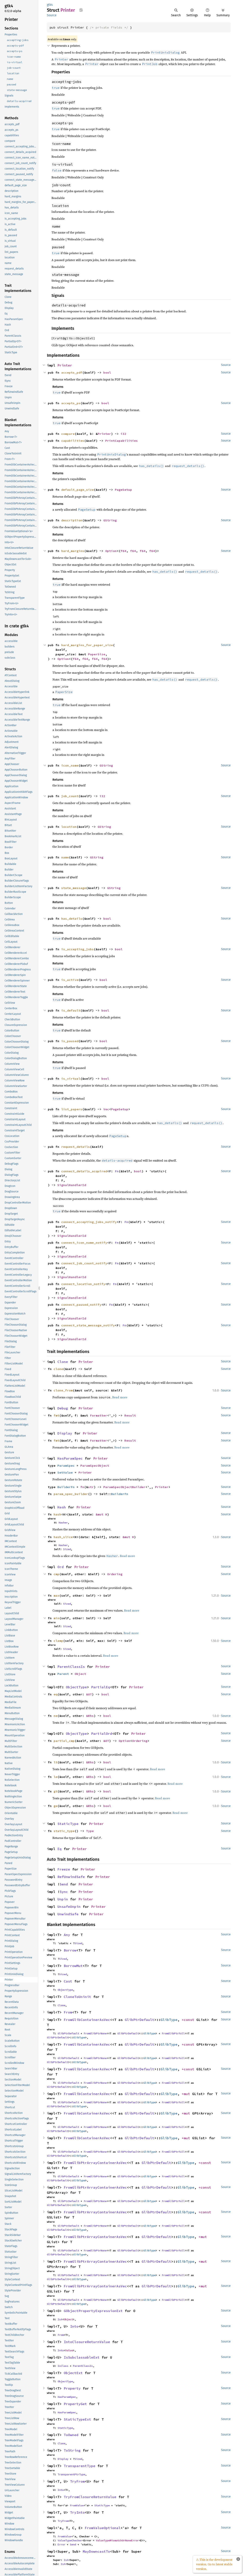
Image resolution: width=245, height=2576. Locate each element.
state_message (73, 888)
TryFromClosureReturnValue (90, 2497)
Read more (119, 1397)
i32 (123, 434)
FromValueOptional (103, 2528)
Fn (117, 1171)
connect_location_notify (83, 1284)
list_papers (71, 1109)
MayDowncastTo (96, 2551)
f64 (123, 551)
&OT (89, 1694)
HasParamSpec (70, 1458)
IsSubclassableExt (82, 2357)
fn (82, 1487)
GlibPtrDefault (139, 2020)
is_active (69, 980)
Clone (62, 1361)
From (68, 2012)
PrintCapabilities (121, 441)
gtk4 (50, 5)
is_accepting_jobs (77, 949)
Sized (67, 1549)
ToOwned (71, 2435)
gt (55, 1791)
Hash (61, 1507)
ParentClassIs (71, 1666)
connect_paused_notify (81, 1304)
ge (55, 1806)
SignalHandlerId (71, 1185)
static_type (64, 1831)
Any (67, 1935)
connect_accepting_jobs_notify (89, 1222)
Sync (64, 1891)
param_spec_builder (71, 1494)
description (71, 520)
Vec (106, 1109)
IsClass (63, 2366)
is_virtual (70, 1078)
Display (64, 1433)
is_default (70, 1010)
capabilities (72, 441)
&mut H (101, 1514)
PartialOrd (101, 1733)
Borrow (70, 1950)
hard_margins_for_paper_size (87, 645)
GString (110, 520)
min (56, 1618)
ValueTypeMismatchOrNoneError (117, 2540)
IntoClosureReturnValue (87, 2342)
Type (90, 1831)
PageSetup (123, 490)
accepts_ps (70, 403)
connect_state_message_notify (88, 1325)
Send (64, 1884)
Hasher (63, 1522)
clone (58, 1369)
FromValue (77, 2505)
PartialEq (100, 1687)
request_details (75, 1147)
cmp (56, 1574)
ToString (72, 2450)
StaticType (67, 1824)
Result (130, 1415)
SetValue (65, 1472)
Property (72, 2388)
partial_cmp (64, 1741)
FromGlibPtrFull (173, 2033)
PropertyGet (75, 2404)
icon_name (69, 765)
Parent (63, 1674)
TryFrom (77, 2481)
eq (55, 1694)
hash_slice (63, 1537)
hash (57, 1514)
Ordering (114, 1574)
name (65, 857)
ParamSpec (66, 1465)
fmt (56, 1415)
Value (69, 2350)
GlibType (169, 2020)
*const (189, 2020)
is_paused (69, 1041)
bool (107, 372)
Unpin (62, 1899)
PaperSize (96, 654)
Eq (59, 1849)
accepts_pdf (71, 372)
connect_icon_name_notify (84, 1242)
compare (68, 434)
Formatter (98, 1415)
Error (61, 2544)
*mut (187, 2094)
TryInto (77, 2512)
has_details (71, 918)
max (56, 1595)
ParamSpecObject (94, 1465)
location (69, 827)
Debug (62, 1408)
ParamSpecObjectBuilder (124, 1487)
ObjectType (76, 1687)
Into (74, 2326)
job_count (69, 796)
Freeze (63, 1869)
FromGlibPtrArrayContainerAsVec (95, 2162)
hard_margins (72, 551)
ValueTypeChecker (70, 2540)
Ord (60, 1567)
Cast (68, 1981)
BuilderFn (66, 1487)
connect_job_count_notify (84, 1263)
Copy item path (81, 10)
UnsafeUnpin (69, 1906)
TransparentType (79, 2466)
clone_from (63, 1390)
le (55, 1777)
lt (55, 1762)
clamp (58, 1641)
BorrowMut (73, 1966)
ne (55, 1716)
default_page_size (77, 490)
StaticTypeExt (77, 2419)
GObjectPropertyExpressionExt (93, 2311)
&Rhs (90, 1716)
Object (80, 1674)
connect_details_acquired (84, 1171)
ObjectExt (73, 2373)
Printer (64, 365)
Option (111, 551)
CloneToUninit (77, 1997)
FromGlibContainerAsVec (87, 2020)
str (91, 1487)
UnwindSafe (67, 1914)
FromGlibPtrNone (95, 2033)
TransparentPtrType (71, 2474)
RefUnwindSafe (71, 1877)
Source (51, 15)
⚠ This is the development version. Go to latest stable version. (214, 2564)
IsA (60, 2319)
